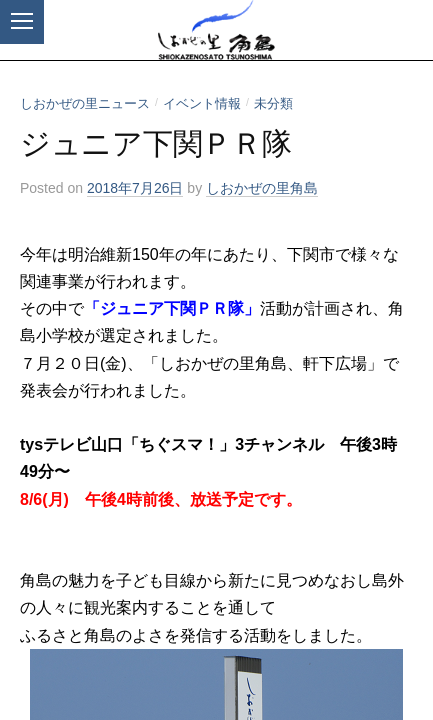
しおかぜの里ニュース (85, 103)
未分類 (273, 103)
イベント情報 (202, 103)
